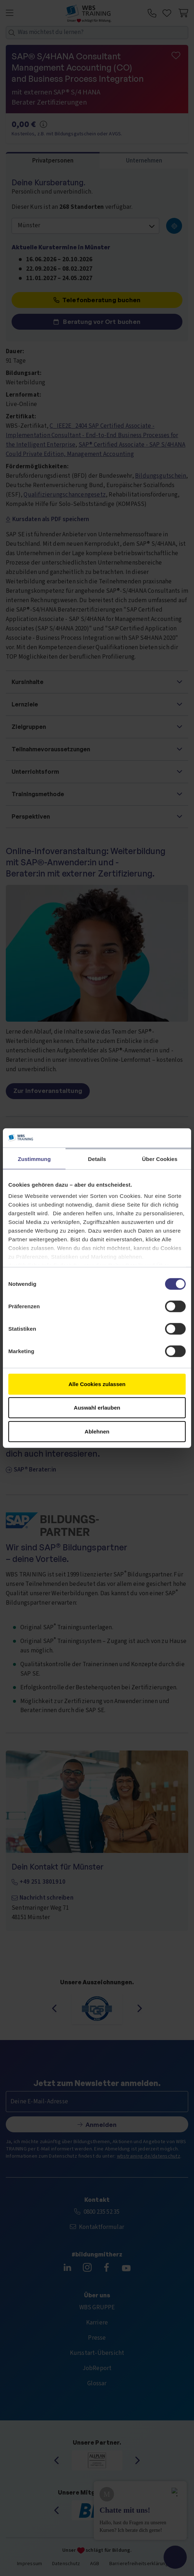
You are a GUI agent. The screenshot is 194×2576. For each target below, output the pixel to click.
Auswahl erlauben (97, 1408)
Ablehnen (97, 1431)
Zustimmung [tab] (34, 1159)
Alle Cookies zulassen (97, 1384)
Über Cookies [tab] (159, 1159)
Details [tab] (97, 1159)
